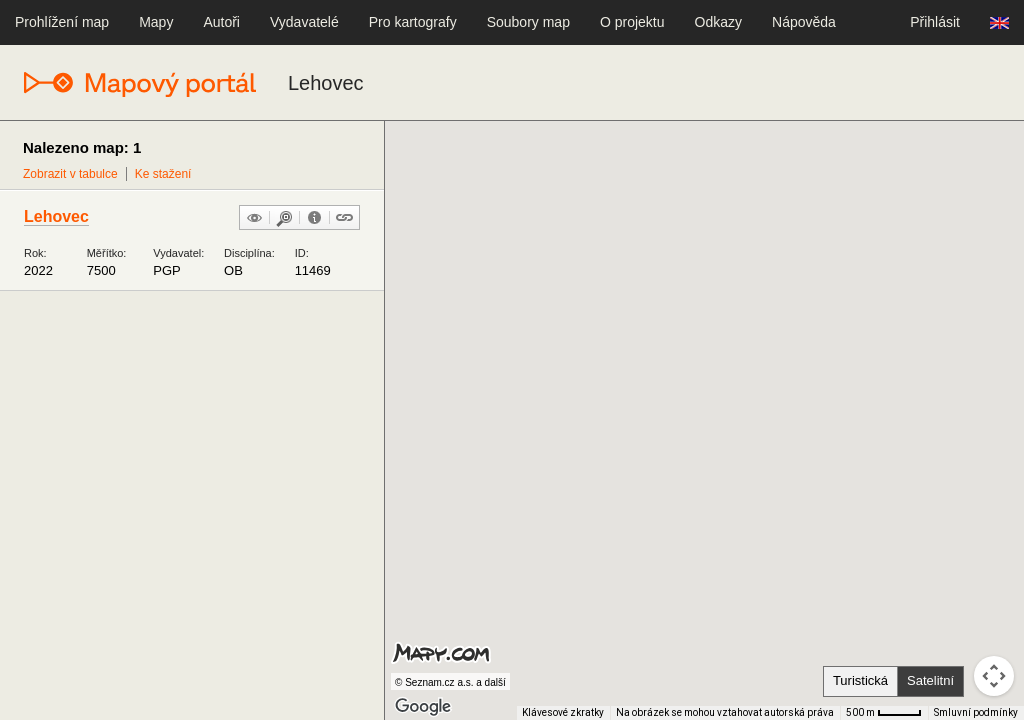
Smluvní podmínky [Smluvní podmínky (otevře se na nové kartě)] (976, 712)
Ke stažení (163, 174)
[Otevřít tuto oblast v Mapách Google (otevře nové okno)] (423, 707)
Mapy (156, 22)
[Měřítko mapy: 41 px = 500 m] (884, 713)
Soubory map (528, 22)
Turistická (860, 680)
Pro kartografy (413, 22)
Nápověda (804, 22)
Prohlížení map (62, 22)
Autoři (221, 22)
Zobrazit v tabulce (70, 174)
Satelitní (930, 680)
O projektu (632, 22)
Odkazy (718, 22)
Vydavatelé (304, 22)
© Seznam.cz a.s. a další (450, 682)
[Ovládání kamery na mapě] (994, 676)
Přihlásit (935, 22)
